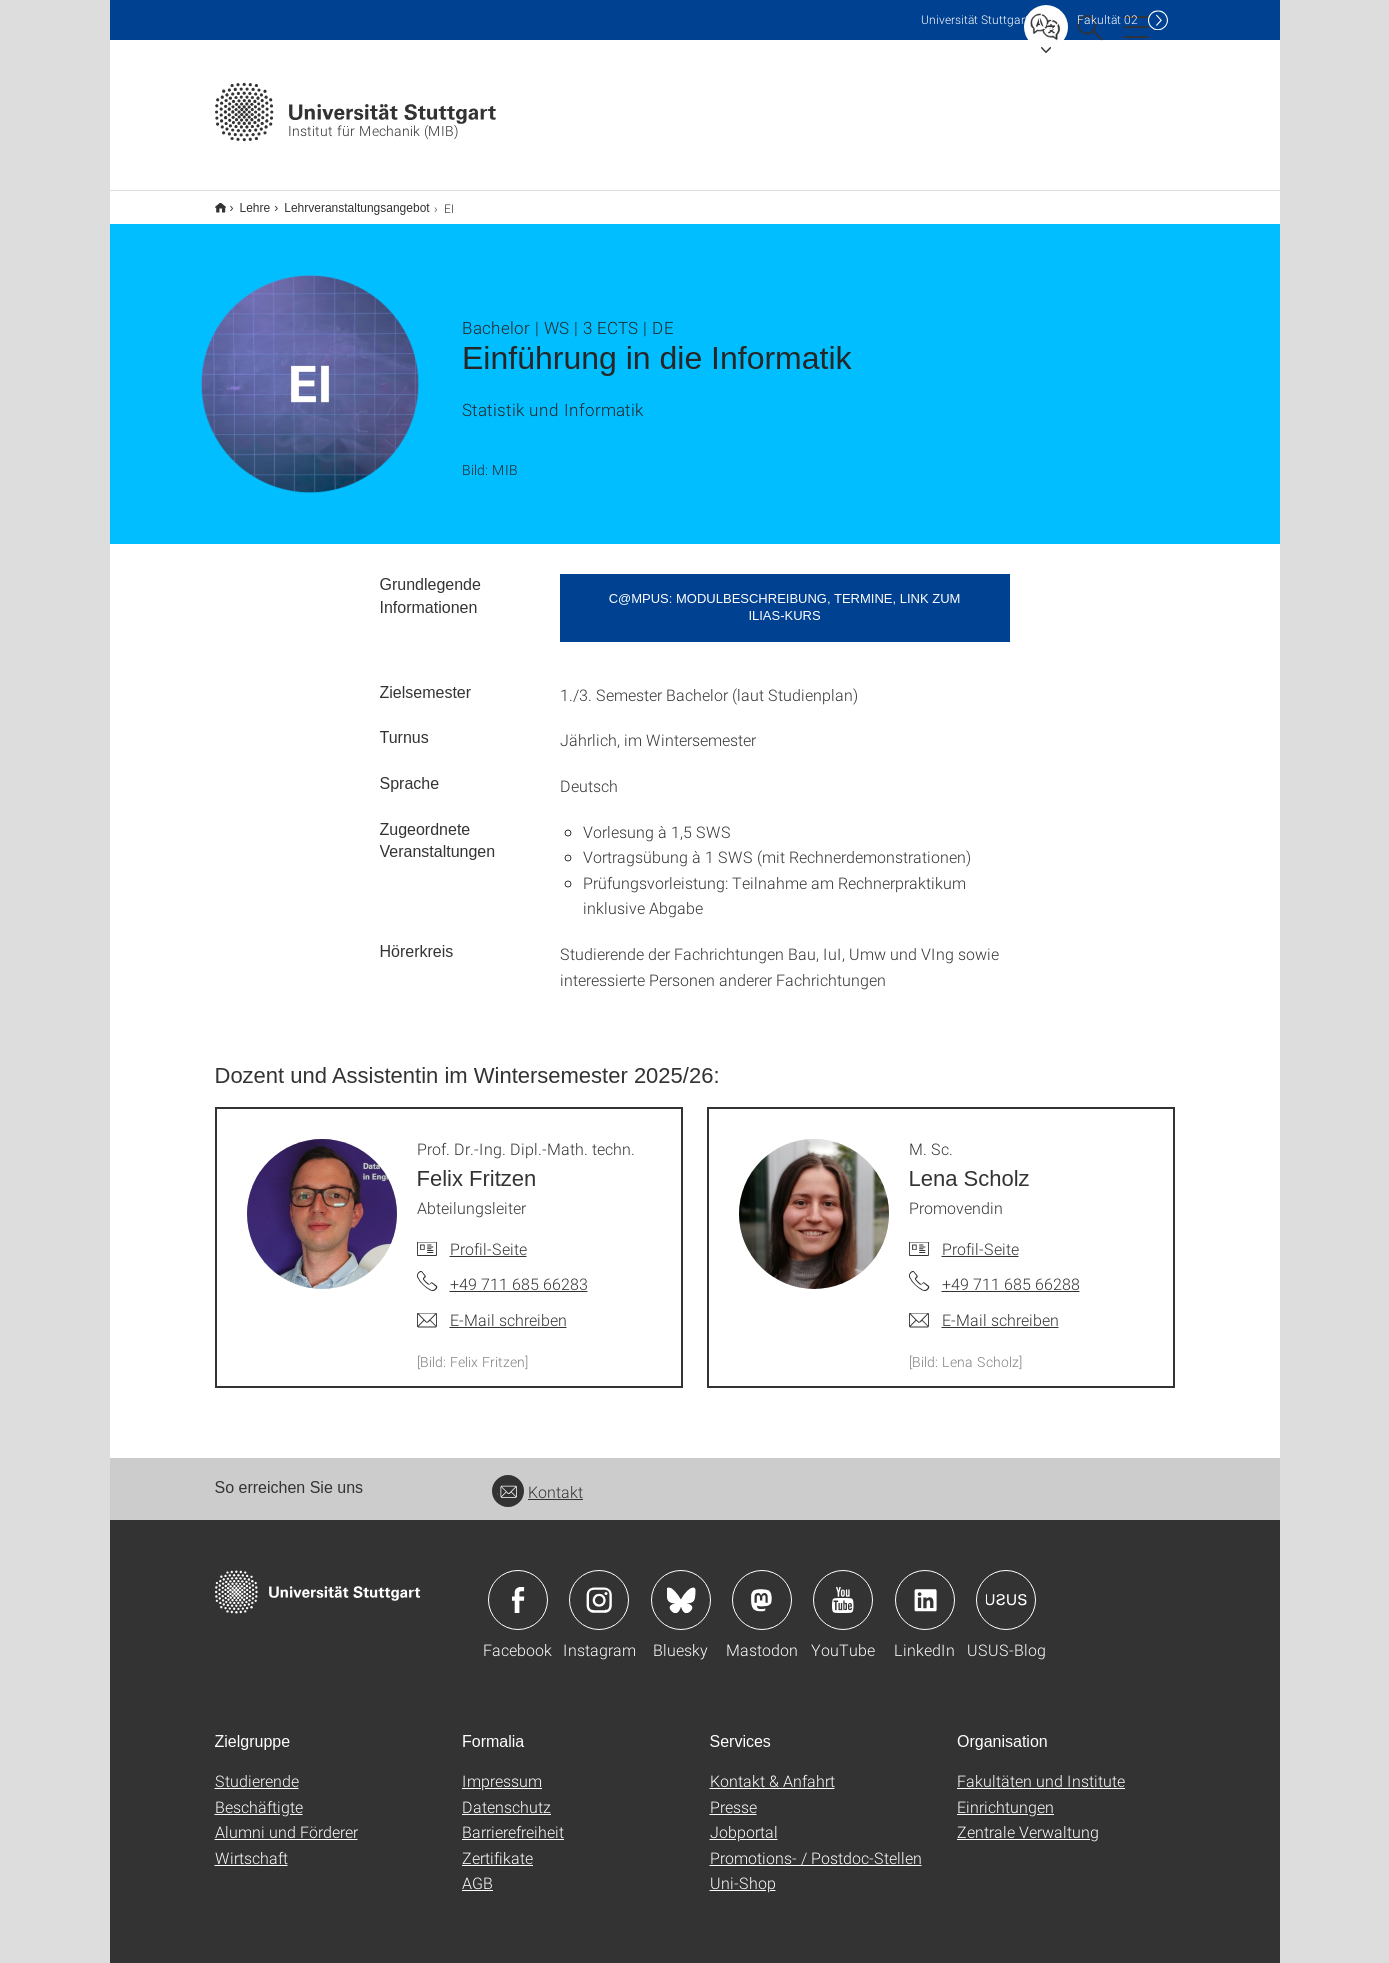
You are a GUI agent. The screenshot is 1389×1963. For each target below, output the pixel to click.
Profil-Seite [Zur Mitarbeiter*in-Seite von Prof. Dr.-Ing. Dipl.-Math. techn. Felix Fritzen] (488, 1235)
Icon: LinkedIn (925, 1587)
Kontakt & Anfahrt (772, 1767)
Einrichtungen (1005, 1793)
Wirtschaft (251, 1844)
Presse (733, 1793)
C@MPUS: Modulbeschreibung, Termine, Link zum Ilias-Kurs (785, 594)
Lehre (244, 201)
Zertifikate (497, 1844)
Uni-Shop (743, 1869)
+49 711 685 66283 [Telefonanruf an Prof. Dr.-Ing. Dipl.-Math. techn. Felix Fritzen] (519, 1270)
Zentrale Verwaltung (1028, 1818)
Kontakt (537, 1478)
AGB (477, 1869)
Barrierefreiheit (513, 1818)
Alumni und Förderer (286, 1818)
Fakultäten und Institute (1041, 1767)
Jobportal (744, 1818)
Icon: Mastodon (762, 1587)
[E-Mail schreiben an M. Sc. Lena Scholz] (984, 1307)
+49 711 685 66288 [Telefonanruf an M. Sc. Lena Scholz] (1011, 1270)
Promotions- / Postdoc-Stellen (816, 1844)
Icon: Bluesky (681, 1587)
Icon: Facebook (518, 1587)
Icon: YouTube (843, 1587)
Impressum (502, 1767)
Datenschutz (506, 1793)
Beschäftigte (259, 1793)
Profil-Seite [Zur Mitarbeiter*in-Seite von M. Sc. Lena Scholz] (980, 1235)
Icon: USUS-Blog (1006, 1587)
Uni (975, 19)
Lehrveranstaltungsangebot (345, 201)
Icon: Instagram (599, 1587)
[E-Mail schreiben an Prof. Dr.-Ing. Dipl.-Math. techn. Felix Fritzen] (492, 1307)
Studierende (257, 1767)
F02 (1107, 19)
